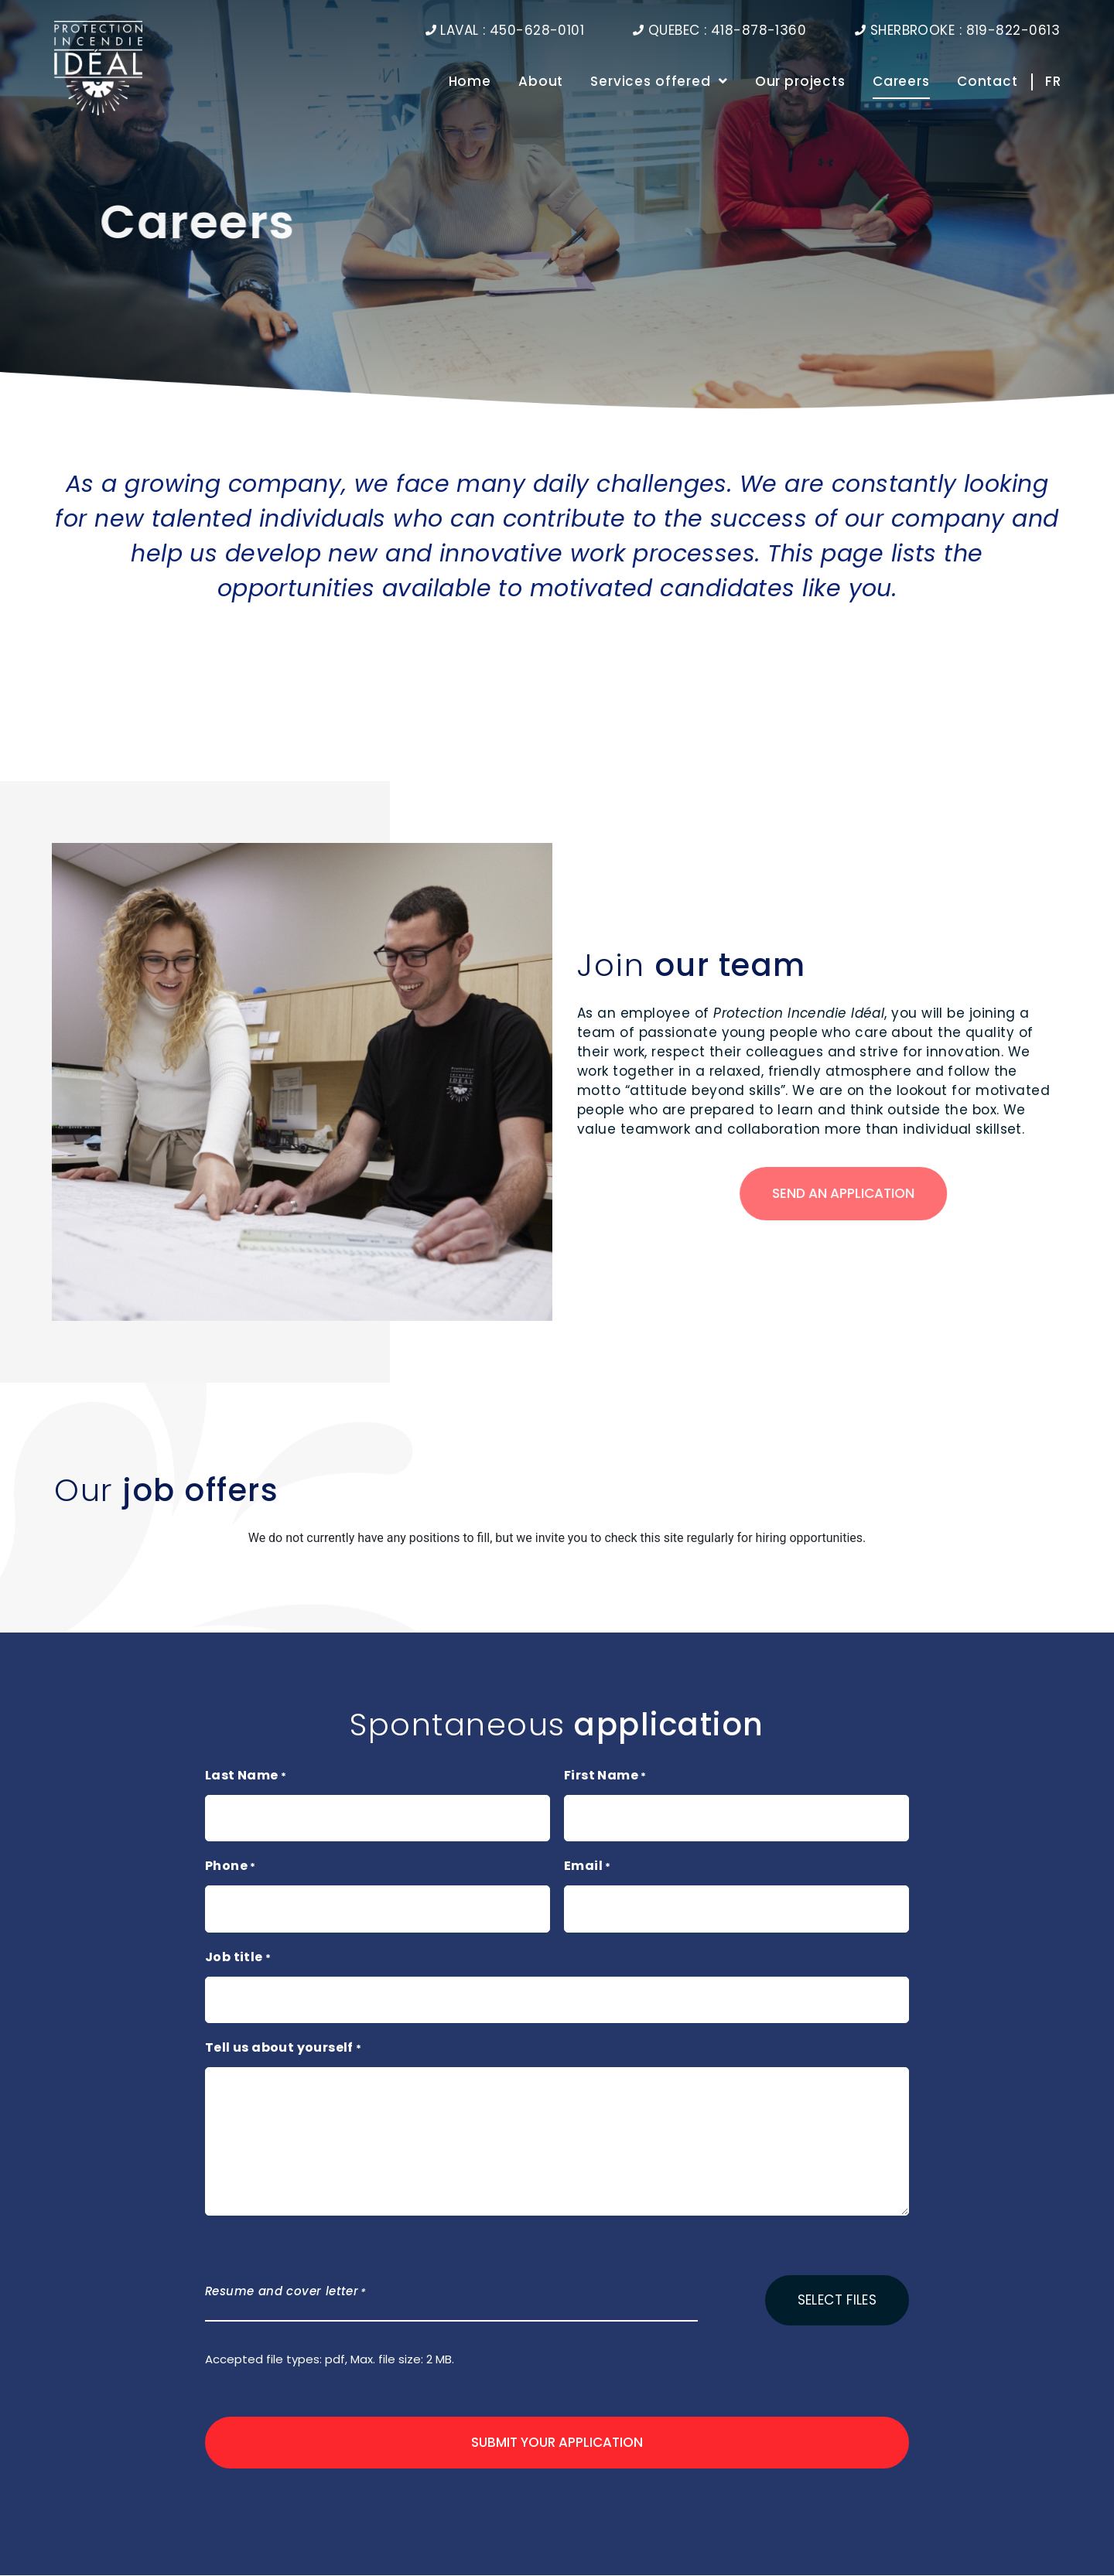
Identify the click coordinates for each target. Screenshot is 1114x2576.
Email (587, 1866)
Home (470, 82)
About (540, 82)
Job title (238, 1958)
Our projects (800, 82)
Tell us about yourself (283, 2048)
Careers (901, 82)
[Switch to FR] (1049, 82)
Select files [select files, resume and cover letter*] (837, 2300)
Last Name (245, 1776)
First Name (605, 1776)
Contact (987, 82)
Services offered (658, 82)
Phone (230, 1866)
